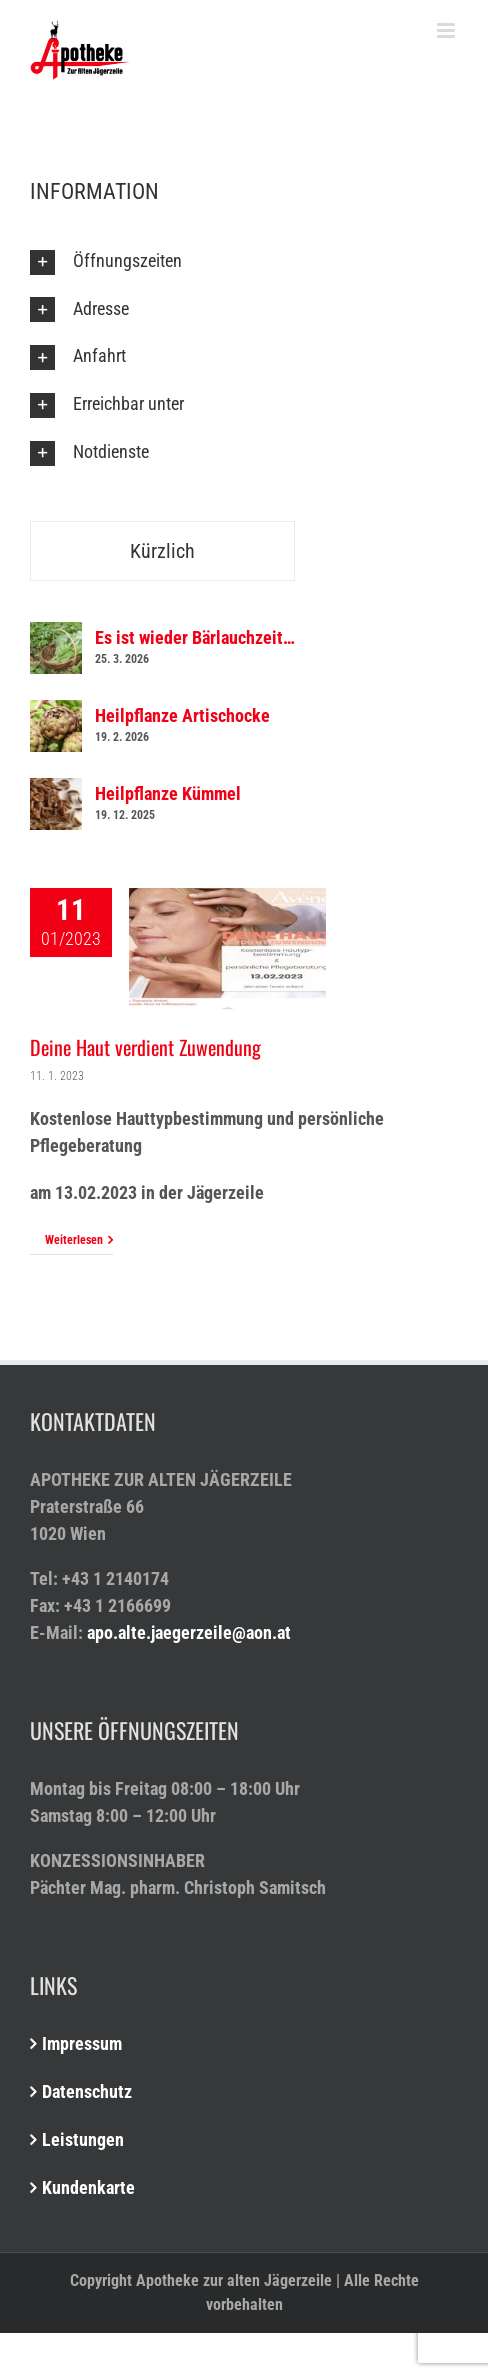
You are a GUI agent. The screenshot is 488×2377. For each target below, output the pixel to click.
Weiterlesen (74, 1240)
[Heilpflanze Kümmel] (56, 791)
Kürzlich (162, 551)
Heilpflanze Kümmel (168, 793)
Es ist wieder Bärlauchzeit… (195, 637)
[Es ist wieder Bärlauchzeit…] (56, 635)
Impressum (82, 2043)
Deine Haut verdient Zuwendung (145, 1047)
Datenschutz (87, 2091)
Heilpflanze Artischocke (182, 715)
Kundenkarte (88, 2187)
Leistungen (83, 2139)
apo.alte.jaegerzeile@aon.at (189, 1632)
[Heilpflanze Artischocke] (56, 713)
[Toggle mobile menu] (447, 30)
